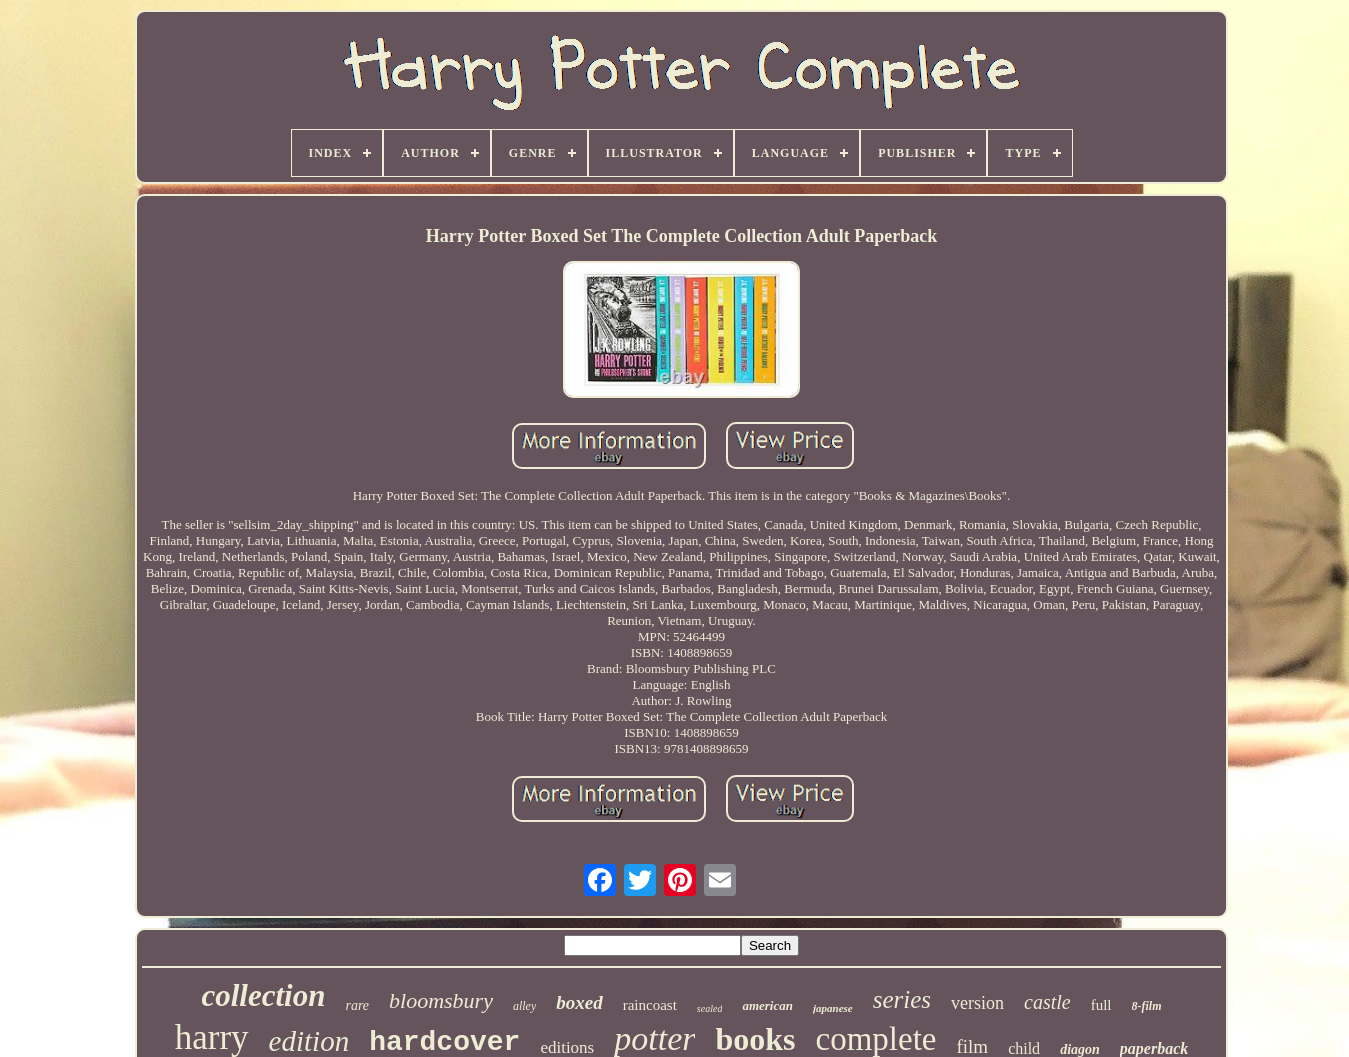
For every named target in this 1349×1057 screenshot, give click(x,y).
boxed (579, 1002)
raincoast (650, 1005)
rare (357, 1005)
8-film (1147, 1006)
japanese (833, 1008)
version (977, 1003)
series (902, 999)
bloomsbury (441, 1000)
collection (263, 995)
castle (1047, 1002)
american (767, 1005)
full (1101, 1005)
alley (524, 1006)
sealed (710, 1008)
